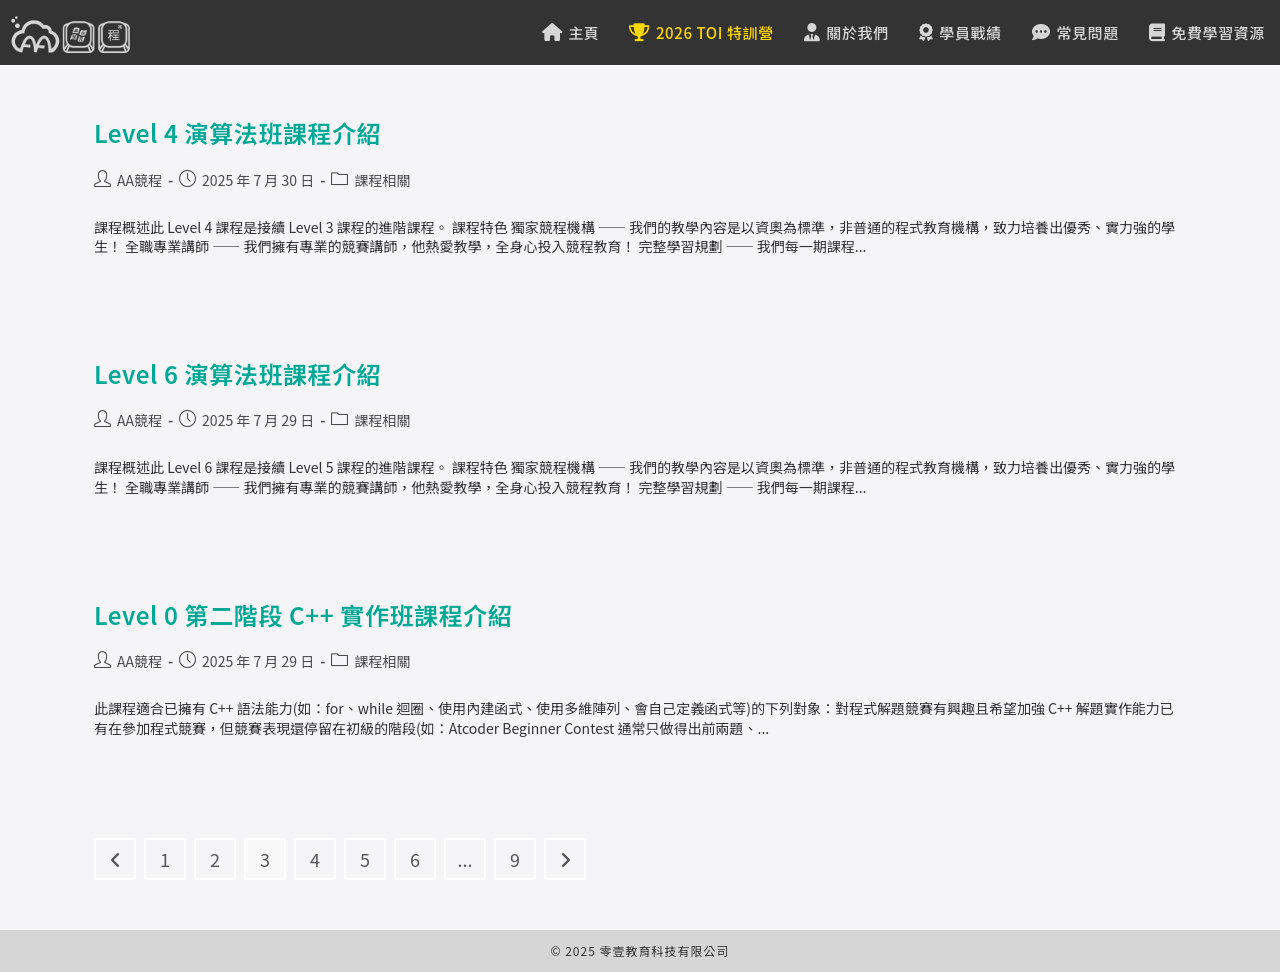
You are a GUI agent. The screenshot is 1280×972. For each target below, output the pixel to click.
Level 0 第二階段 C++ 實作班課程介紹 (303, 614)
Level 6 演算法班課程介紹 (237, 373)
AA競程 (139, 180)
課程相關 (382, 180)
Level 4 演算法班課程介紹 (237, 132)
